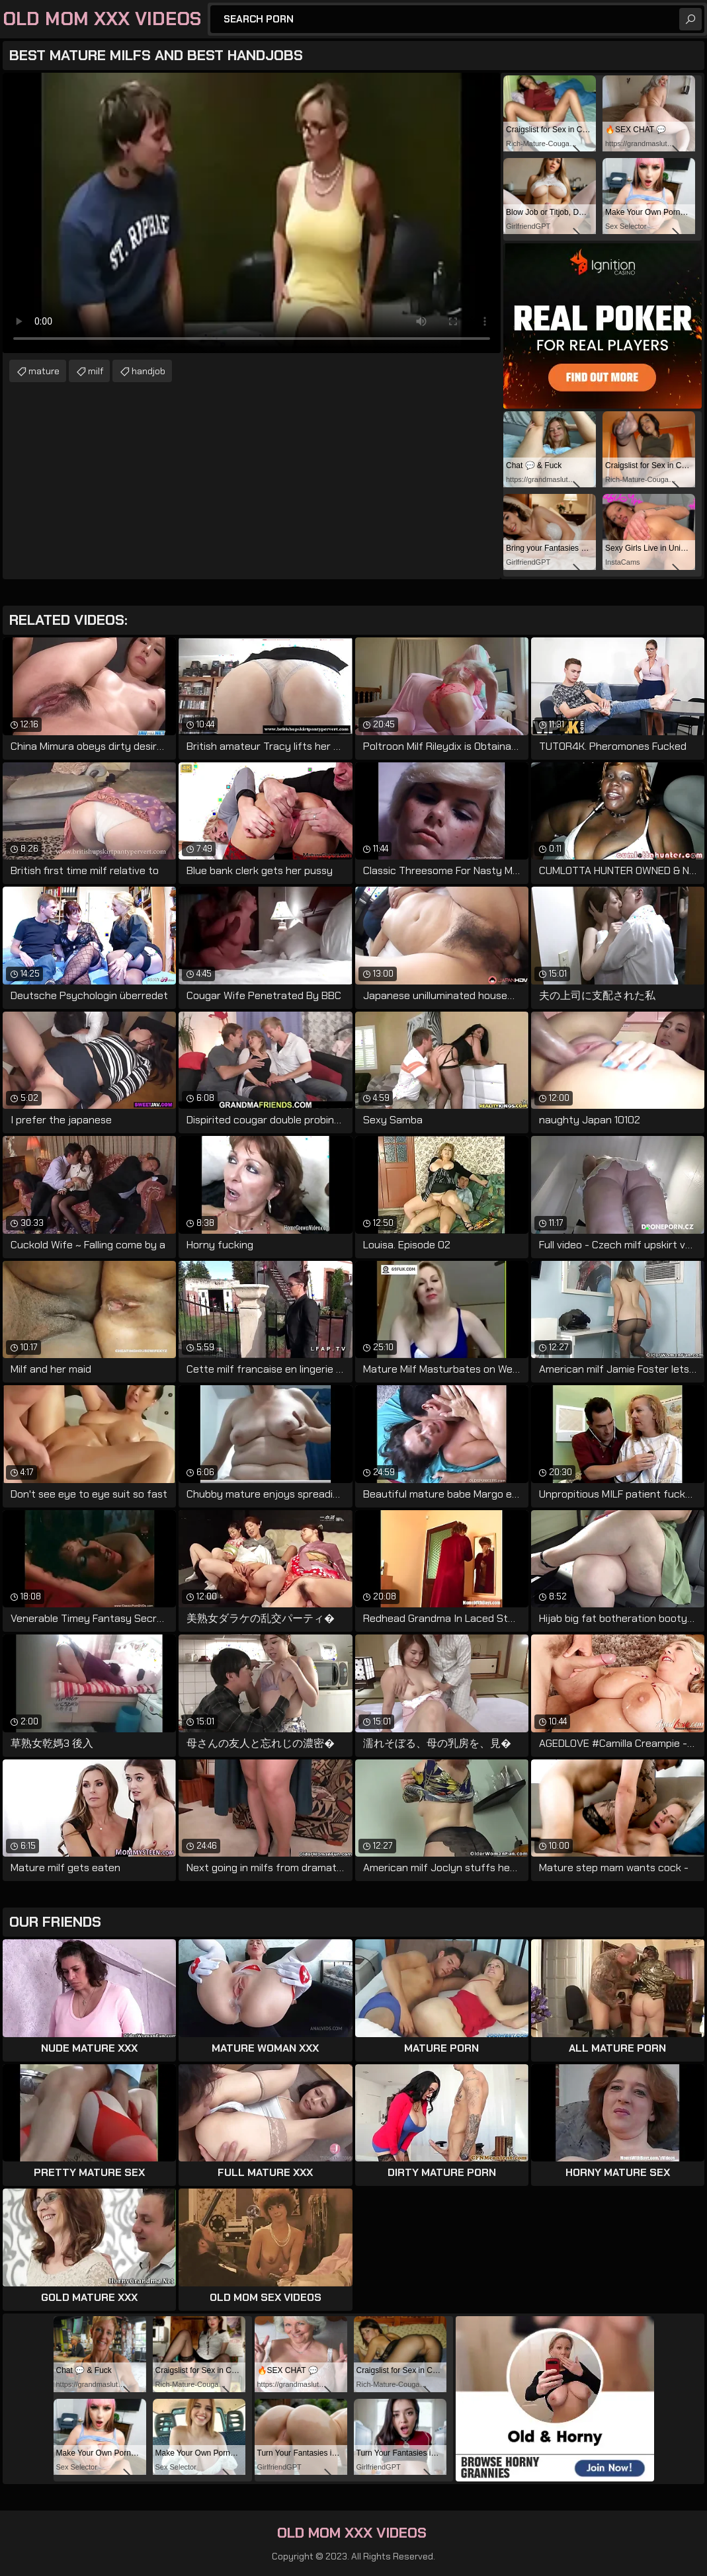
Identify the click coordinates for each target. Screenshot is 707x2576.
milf (95, 371)
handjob (148, 371)
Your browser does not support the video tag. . (252, 213)
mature (44, 371)
